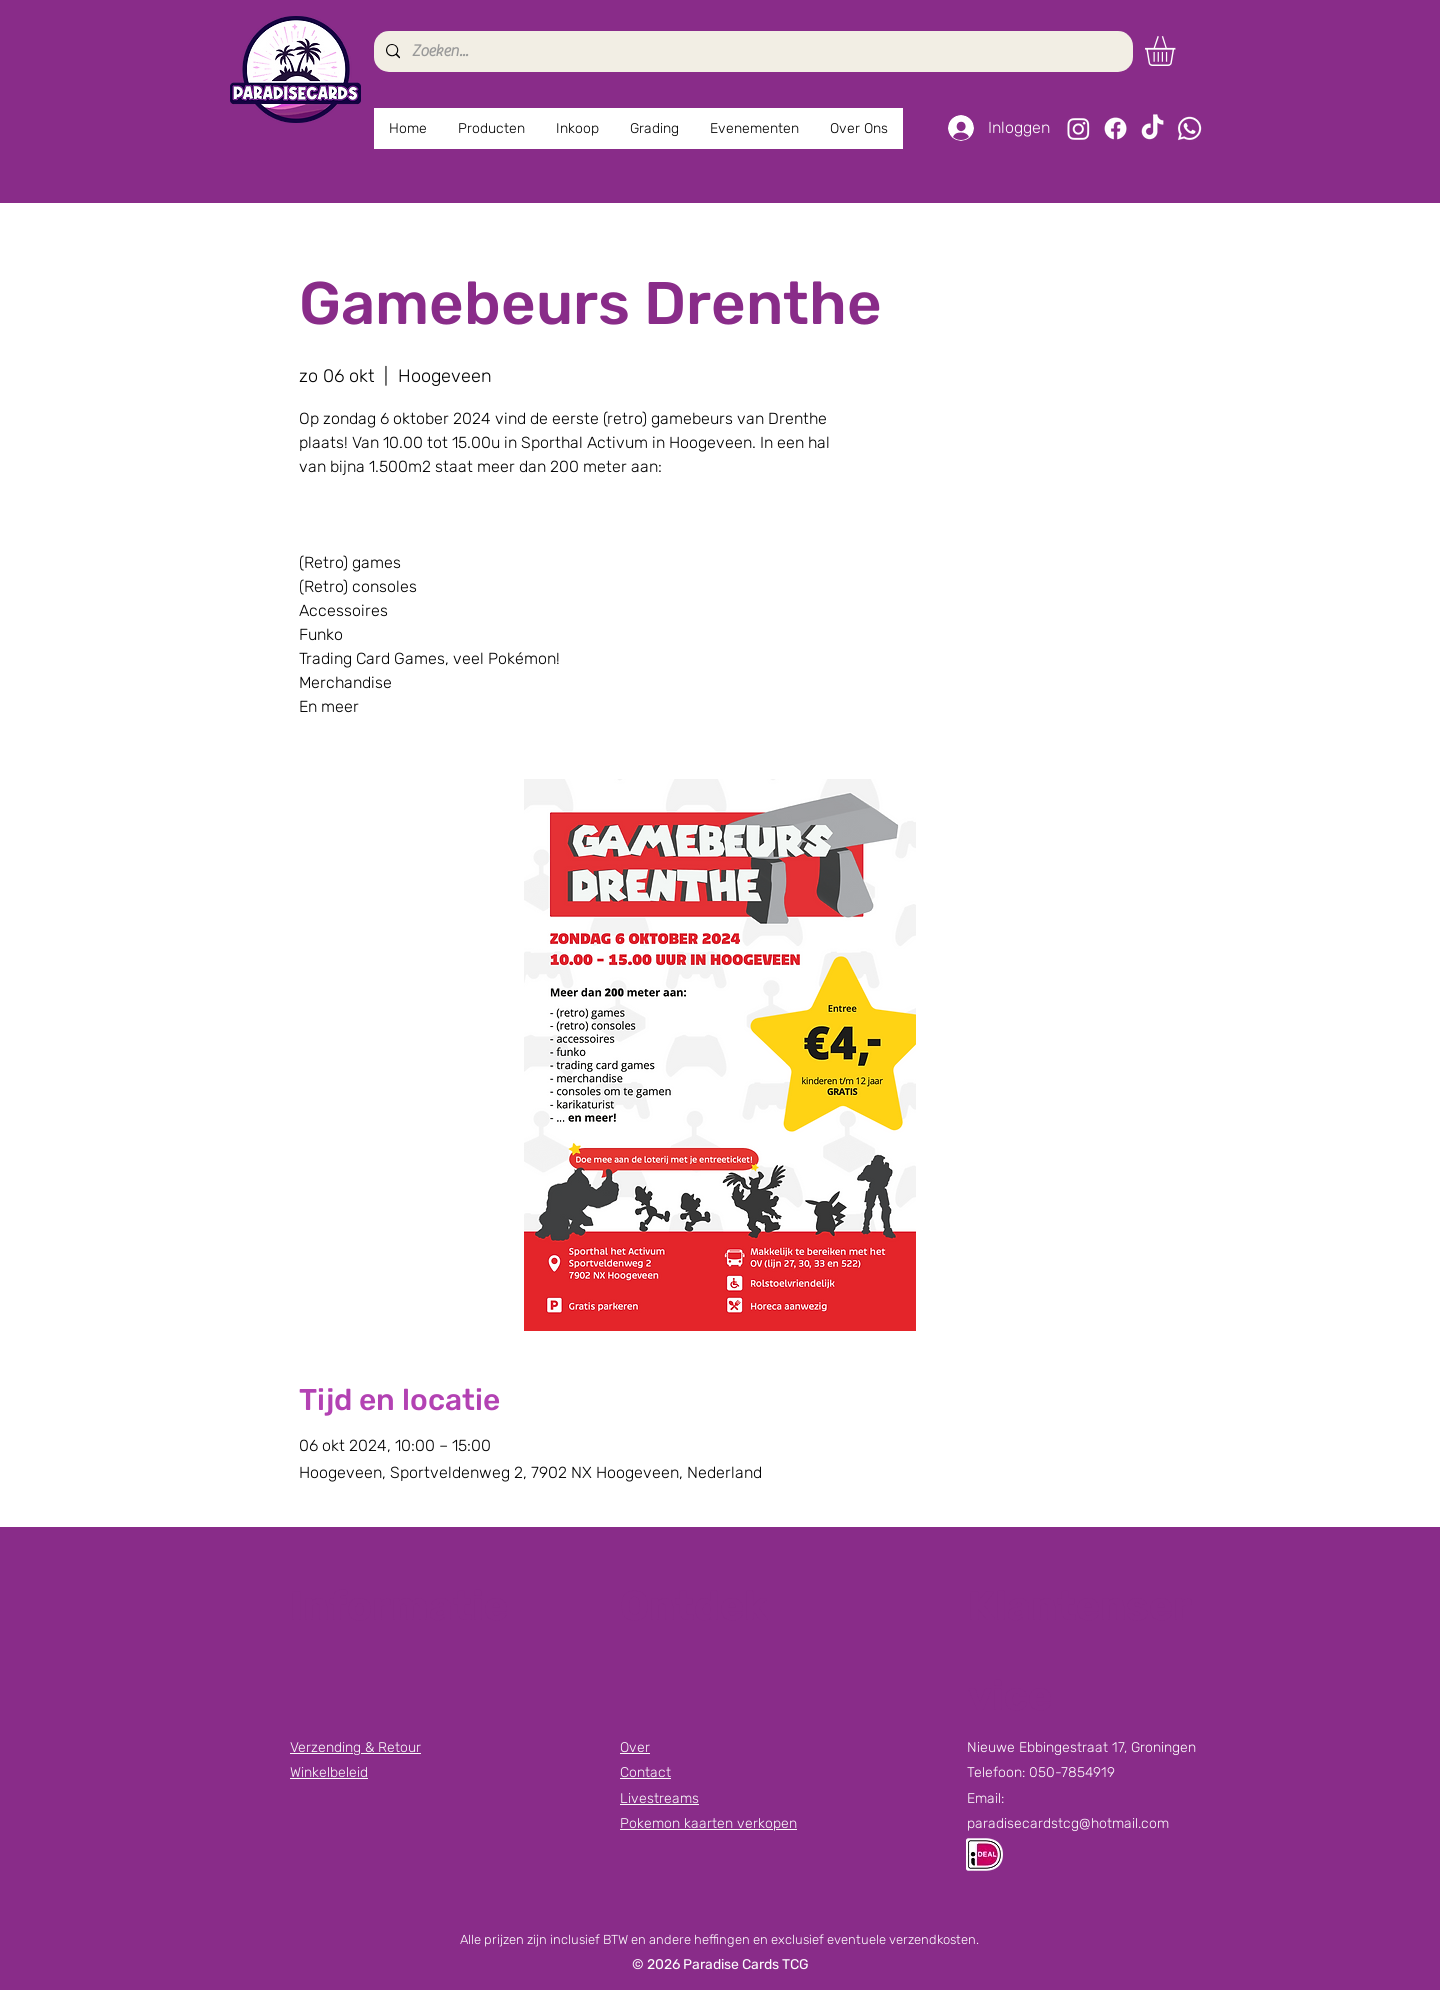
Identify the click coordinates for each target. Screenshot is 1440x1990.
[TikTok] (1152, 128)
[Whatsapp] (1189, 128)
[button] (1177, 51)
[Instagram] (1078, 128)
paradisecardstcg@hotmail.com (1068, 1823)
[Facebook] (1115, 128)
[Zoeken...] (751, 51)
